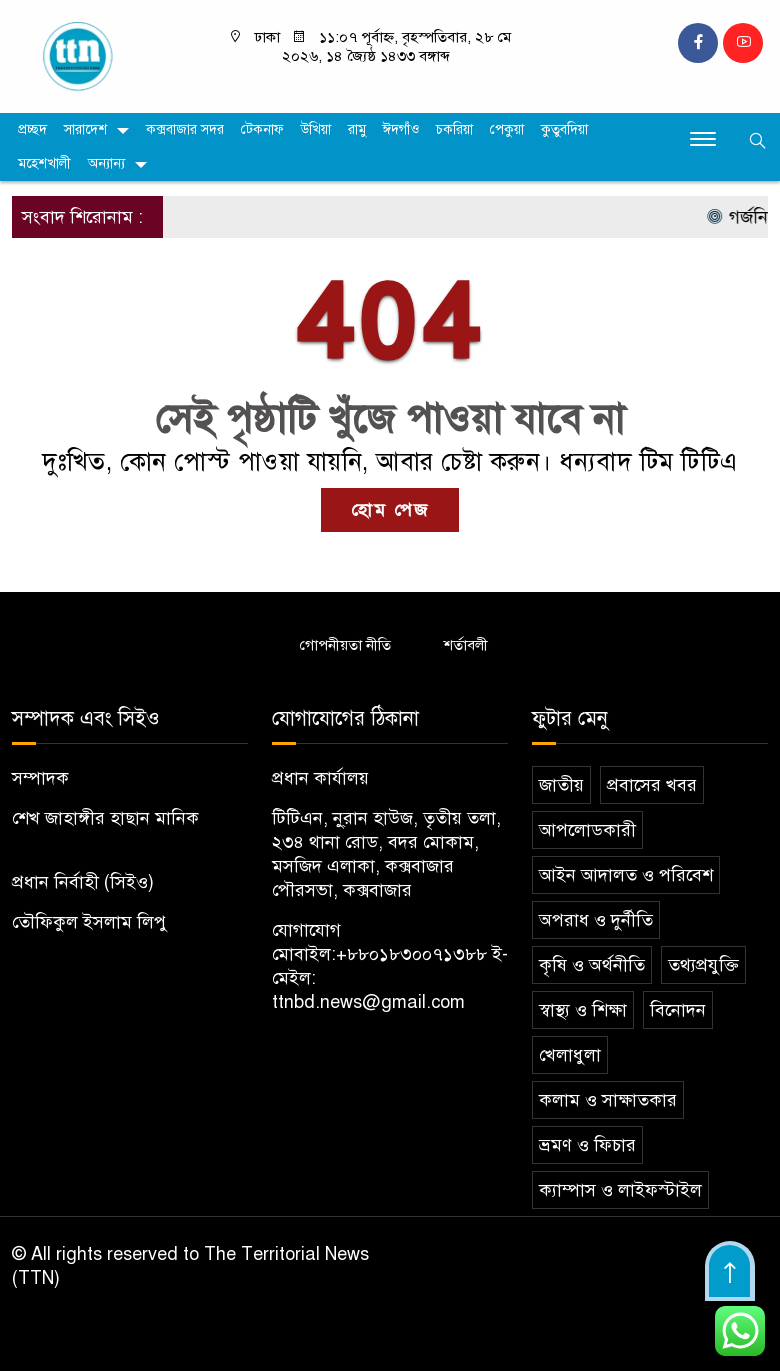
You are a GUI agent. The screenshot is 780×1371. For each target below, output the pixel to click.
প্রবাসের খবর (652, 785)
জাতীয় (561, 785)
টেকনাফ (262, 129)
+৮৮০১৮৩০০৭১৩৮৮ (411, 954)
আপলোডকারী (587, 830)
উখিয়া (316, 129)
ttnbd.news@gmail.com (368, 1002)
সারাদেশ (85, 129)
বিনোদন (678, 1010)
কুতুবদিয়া (564, 129)
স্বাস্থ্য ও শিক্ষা (583, 1010)
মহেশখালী (44, 163)
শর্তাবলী (466, 645)
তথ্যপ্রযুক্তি (703, 965)
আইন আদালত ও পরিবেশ (626, 875)
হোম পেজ (390, 510)
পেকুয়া (507, 129)
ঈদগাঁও (401, 129)
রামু (357, 129)
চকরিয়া (454, 129)
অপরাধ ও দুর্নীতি (596, 920)
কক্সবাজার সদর (185, 129)
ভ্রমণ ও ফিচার (587, 1145)
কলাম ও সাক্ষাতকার (608, 1100)
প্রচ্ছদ (32, 129)
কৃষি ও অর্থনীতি (592, 965)
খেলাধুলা (570, 1055)
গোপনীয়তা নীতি (345, 645)
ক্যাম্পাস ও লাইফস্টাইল (620, 1190)
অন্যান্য (106, 163)
